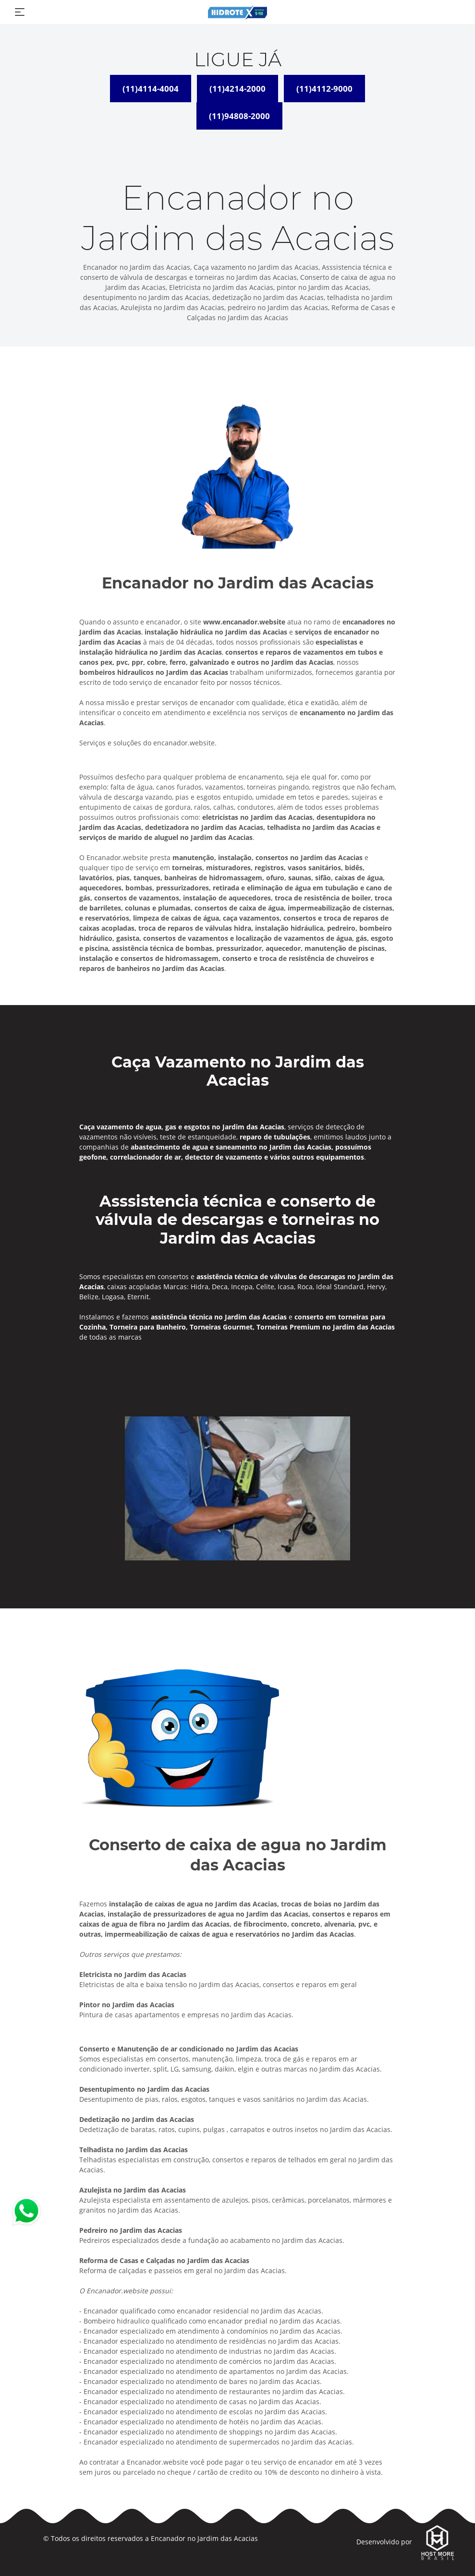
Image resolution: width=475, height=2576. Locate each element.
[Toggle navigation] (19, 12)
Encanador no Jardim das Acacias (204, 2538)
